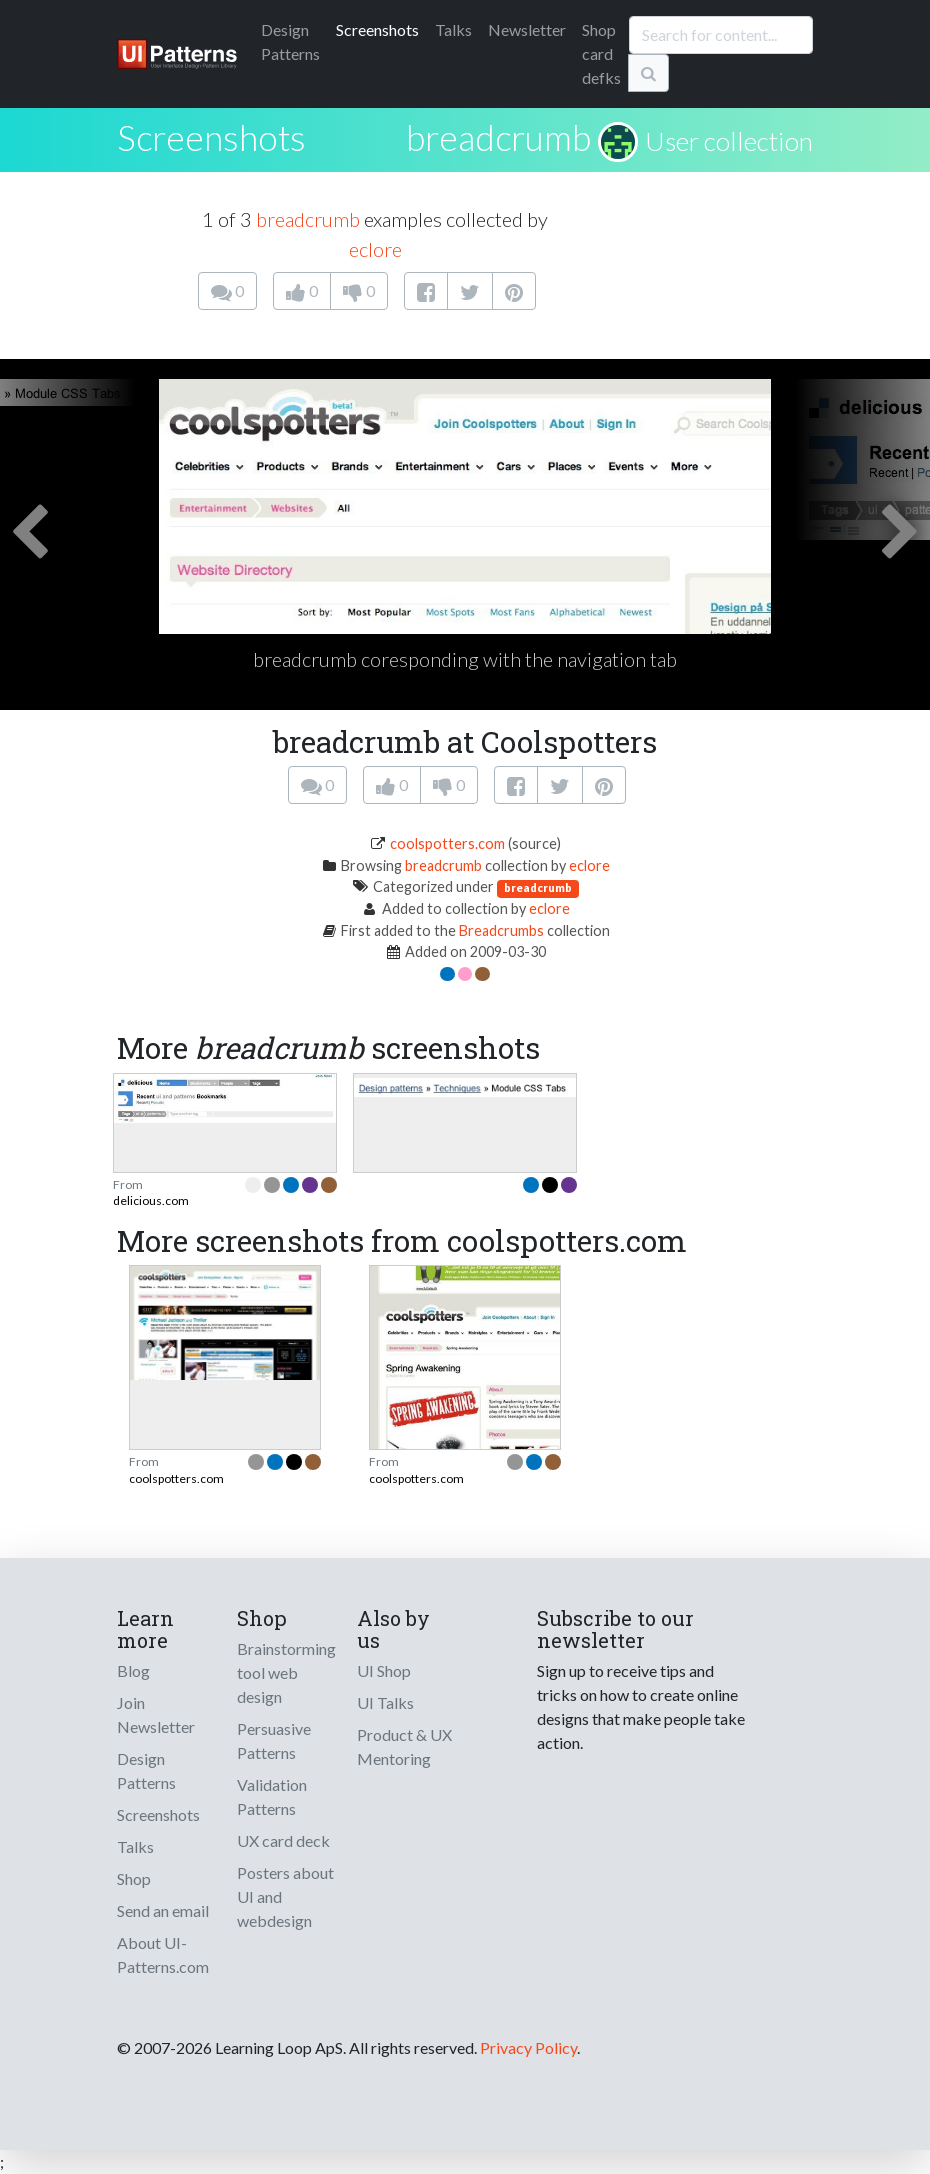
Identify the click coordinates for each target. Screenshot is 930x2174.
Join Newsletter (156, 1714)
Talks (453, 29)
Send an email (163, 1910)
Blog (133, 1670)
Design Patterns (146, 1770)
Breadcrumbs (501, 930)
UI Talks (385, 1702)
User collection (729, 141)
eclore (375, 249)
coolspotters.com (447, 843)
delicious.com (151, 1200)
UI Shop (384, 1670)
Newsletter (527, 29)
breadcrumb (498, 137)
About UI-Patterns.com (163, 1954)
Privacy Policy (528, 2047)
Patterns (290, 41)
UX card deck (283, 1840)
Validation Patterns (272, 1796)
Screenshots (377, 29)
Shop (134, 1878)
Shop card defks (601, 53)
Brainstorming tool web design (286, 1672)
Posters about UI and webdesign (285, 1896)
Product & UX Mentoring (404, 1746)
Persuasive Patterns (274, 1740)
